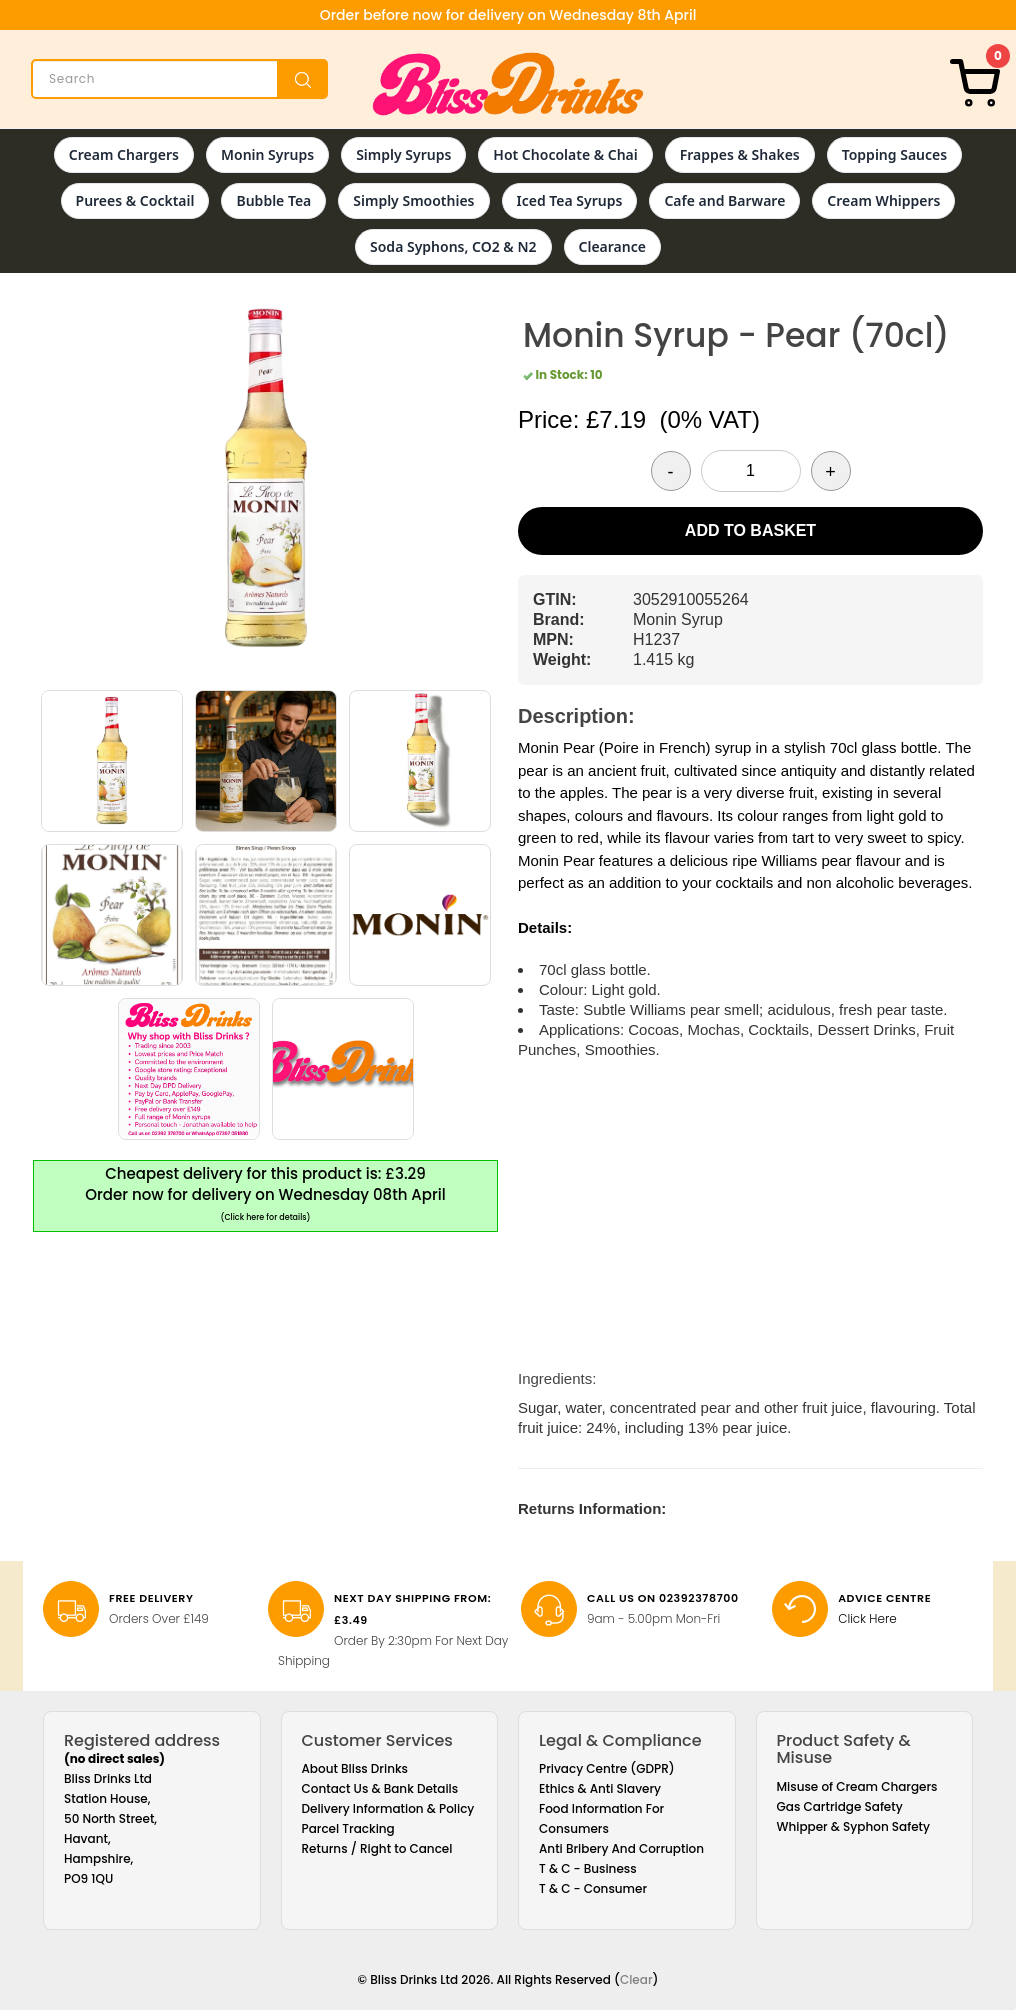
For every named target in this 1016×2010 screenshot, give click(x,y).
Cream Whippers (883, 200)
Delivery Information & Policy (388, 1808)
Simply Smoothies (413, 200)
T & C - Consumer (593, 1888)
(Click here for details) (266, 1217)
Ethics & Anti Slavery (600, 1788)
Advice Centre (884, 1598)
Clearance (612, 246)
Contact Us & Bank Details (380, 1788)
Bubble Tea (273, 200)
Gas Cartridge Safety (840, 1806)
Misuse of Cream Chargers (857, 1786)
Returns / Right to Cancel (377, 1848)
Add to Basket (750, 530)
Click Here (867, 1618)
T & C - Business (588, 1868)
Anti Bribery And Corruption (621, 1848)
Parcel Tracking (348, 1828)
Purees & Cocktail (135, 200)
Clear (636, 1979)
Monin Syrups (267, 154)
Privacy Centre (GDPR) (607, 1768)
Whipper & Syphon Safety (854, 1826)
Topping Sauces (894, 154)
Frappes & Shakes (740, 154)
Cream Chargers (124, 154)
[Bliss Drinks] (508, 84)
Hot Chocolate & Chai (565, 154)
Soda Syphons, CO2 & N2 (453, 246)
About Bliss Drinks (355, 1768)
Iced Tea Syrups (570, 200)
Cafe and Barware (724, 200)
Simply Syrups (403, 154)
